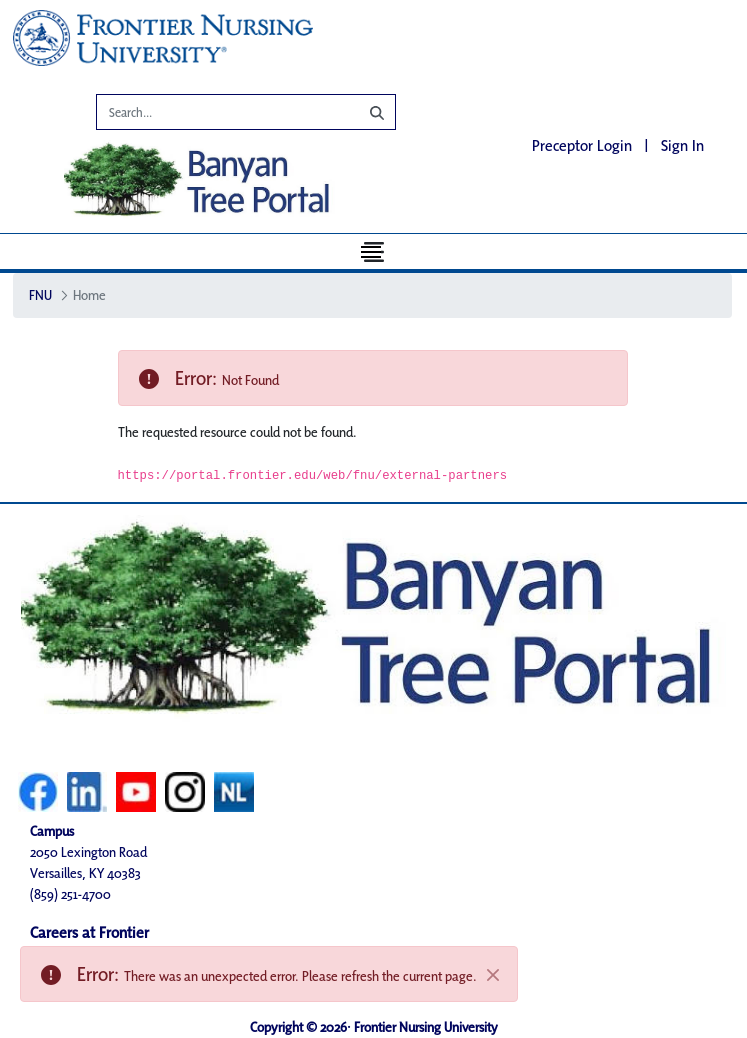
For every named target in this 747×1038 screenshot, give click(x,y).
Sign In (682, 145)
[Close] (493, 975)
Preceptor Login (582, 145)
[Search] (213, 115)
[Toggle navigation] (373, 251)
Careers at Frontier (89, 932)
